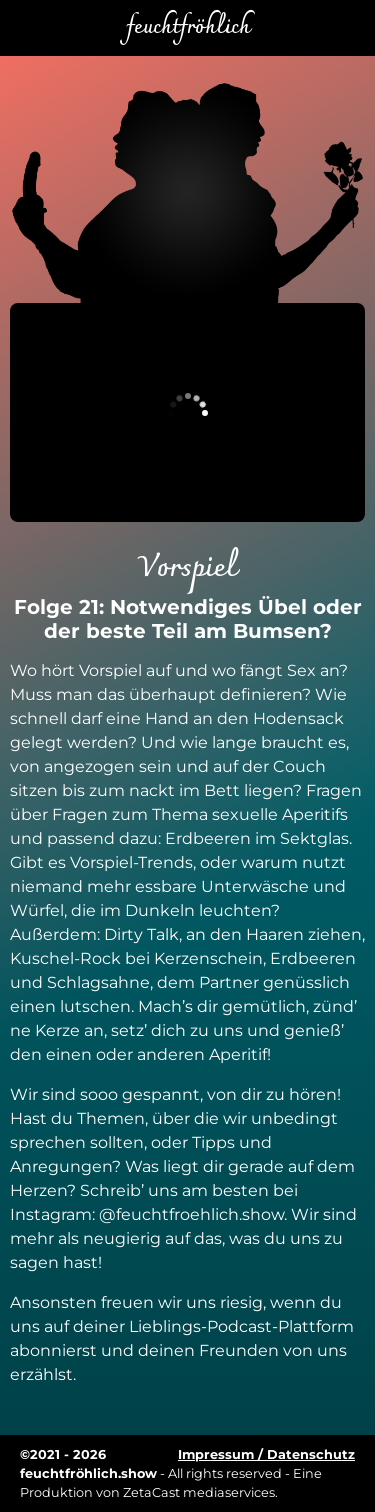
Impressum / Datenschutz (266, 1454)
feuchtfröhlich (188, 28)
